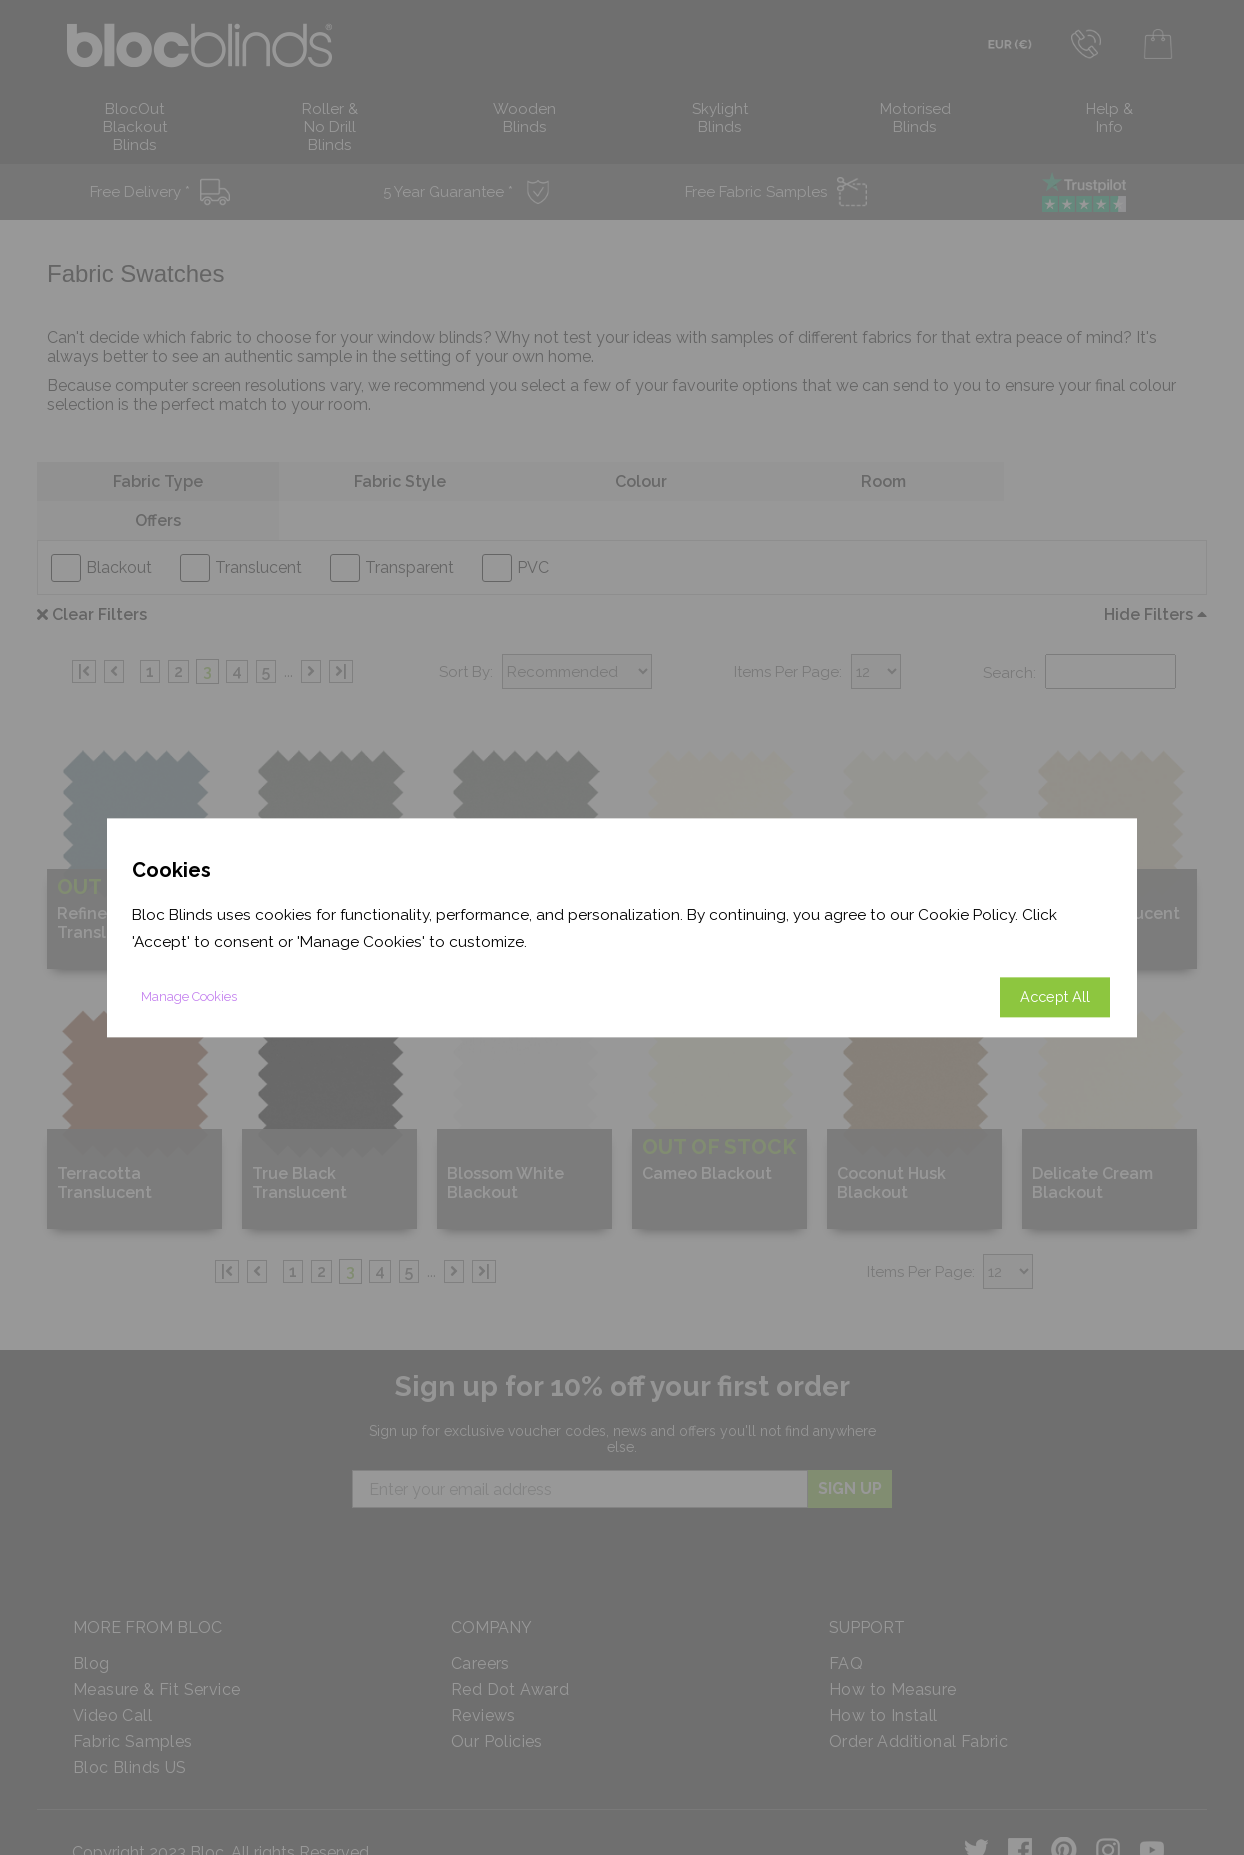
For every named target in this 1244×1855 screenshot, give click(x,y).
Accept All (1055, 996)
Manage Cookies (189, 996)
